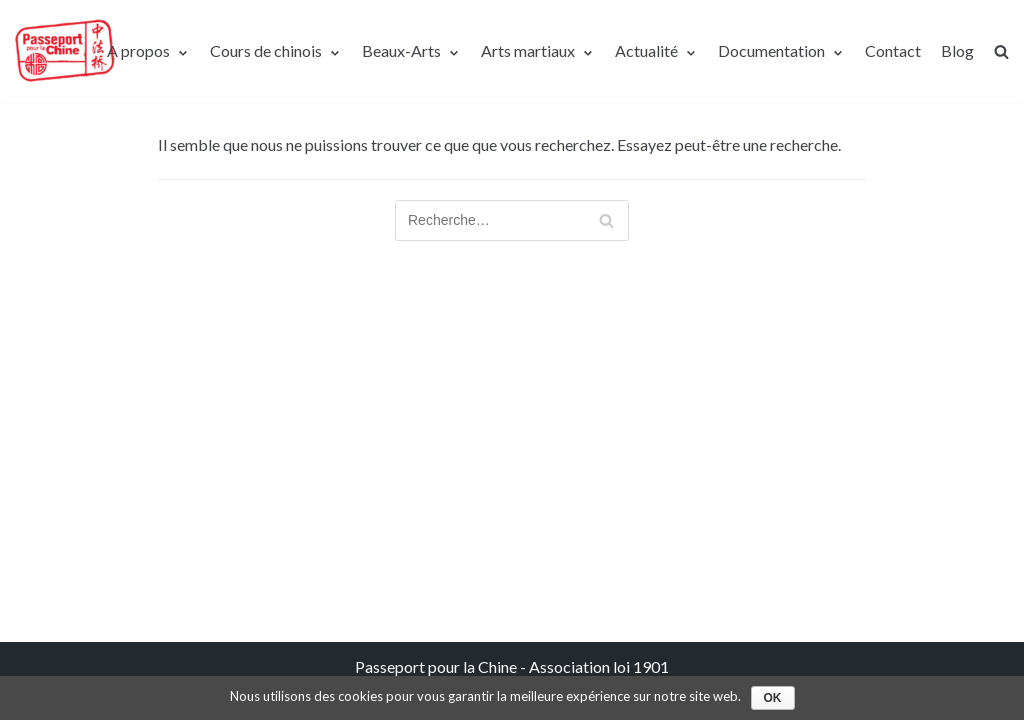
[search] (1001, 51)
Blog (957, 50)
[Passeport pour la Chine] (65, 51)
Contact (893, 50)
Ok (773, 698)
